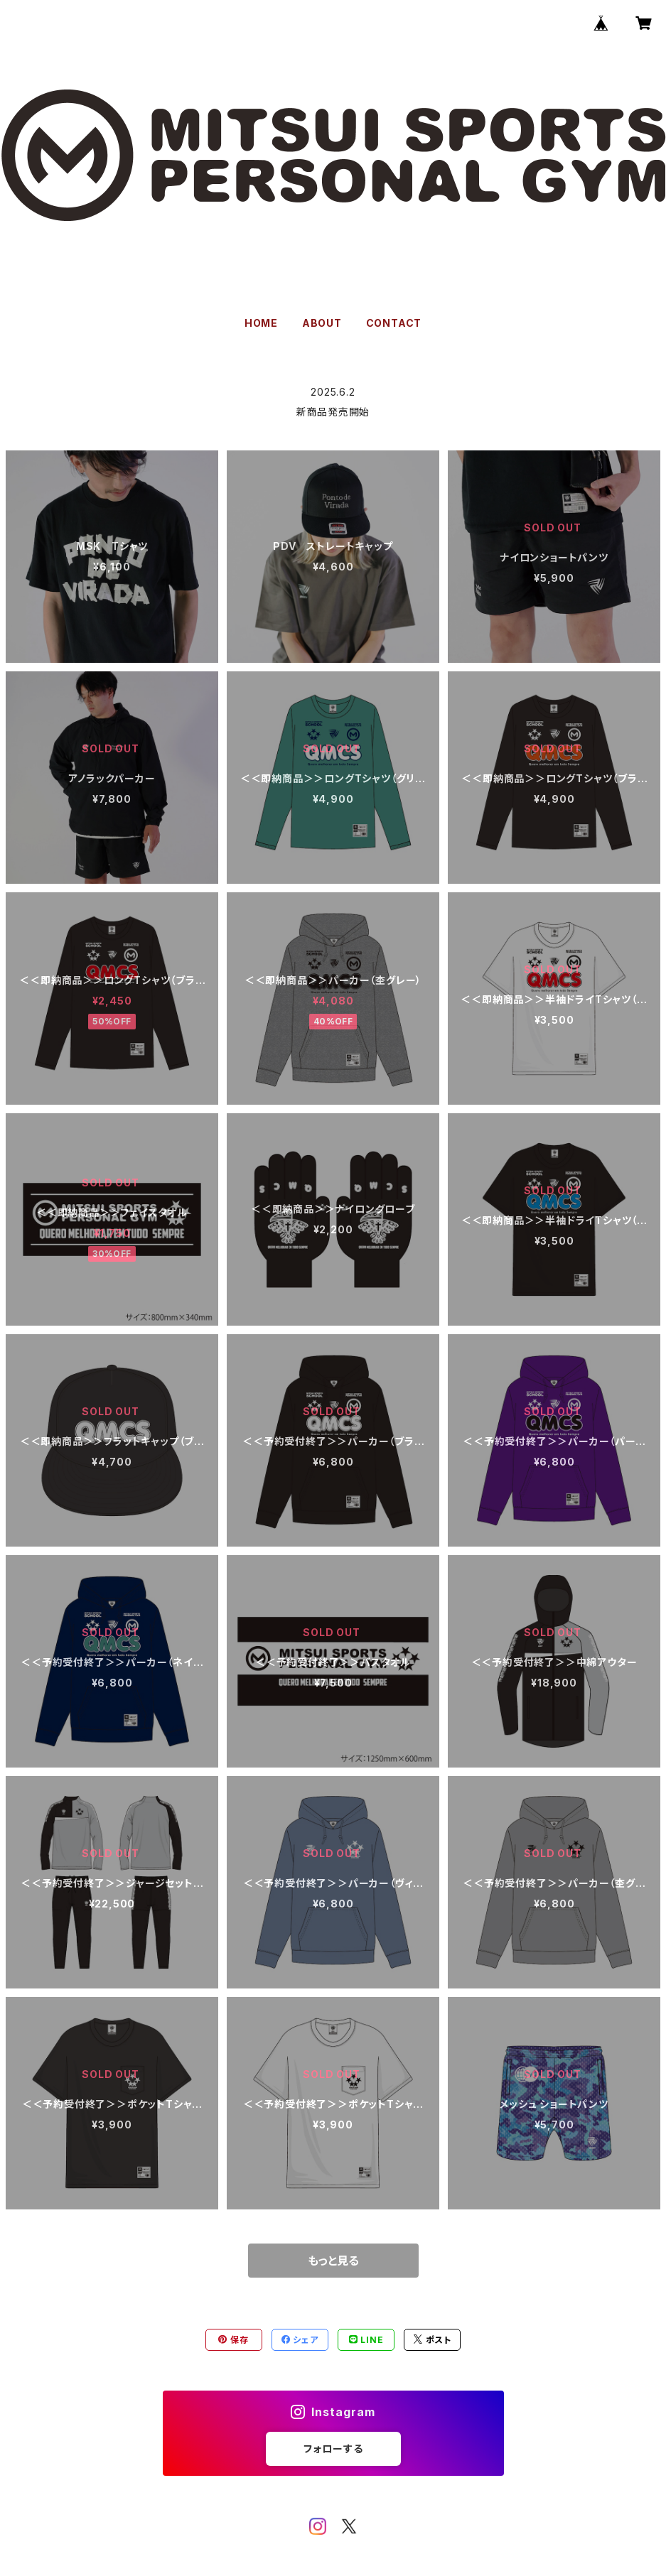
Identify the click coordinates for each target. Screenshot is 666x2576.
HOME (261, 323)
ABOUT (322, 323)
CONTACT (394, 323)
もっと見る (333, 2260)
